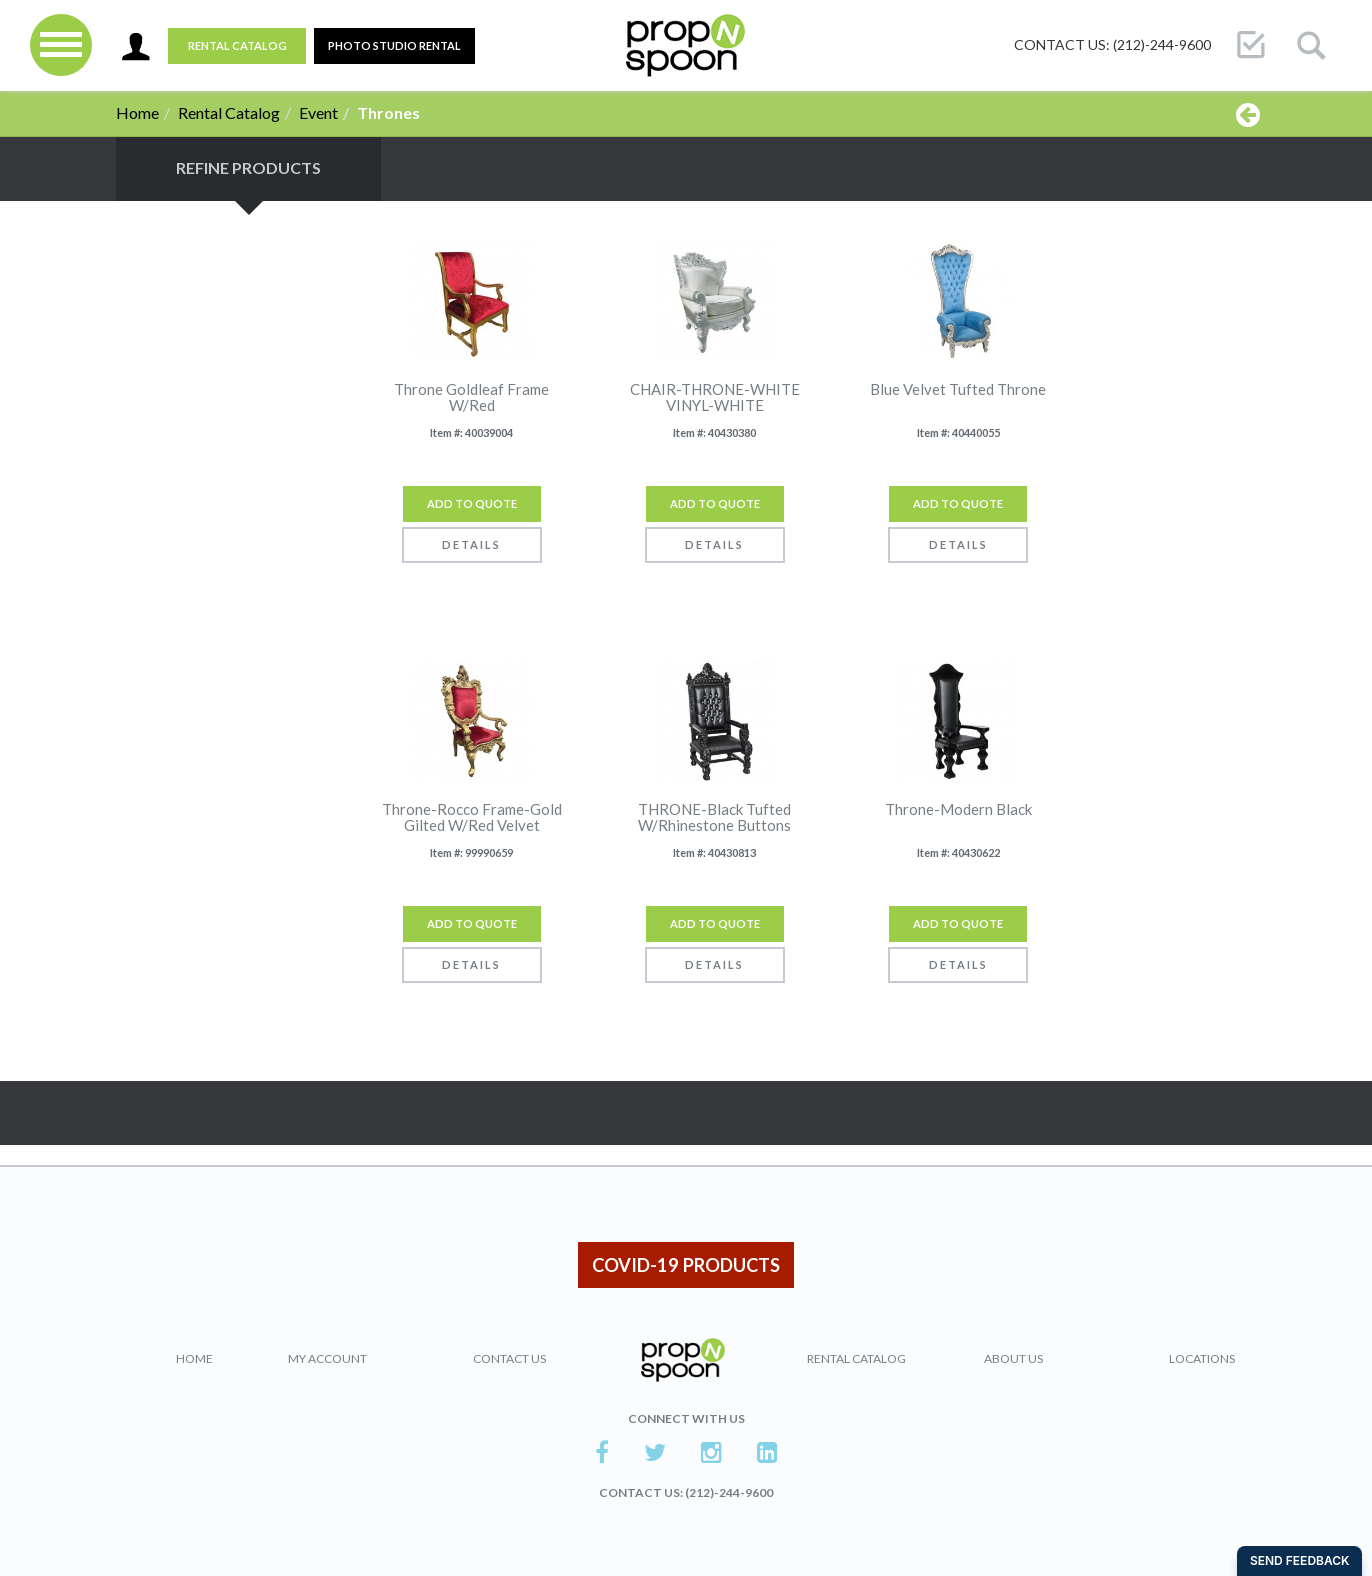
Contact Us (509, 1358)
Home (137, 112)
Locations (1202, 1358)
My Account (327, 1358)
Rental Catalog (237, 45)
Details (471, 544)
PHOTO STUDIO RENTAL (394, 45)
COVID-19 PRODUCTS (686, 1265)
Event (318, 112)
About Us (1013, 1358)
